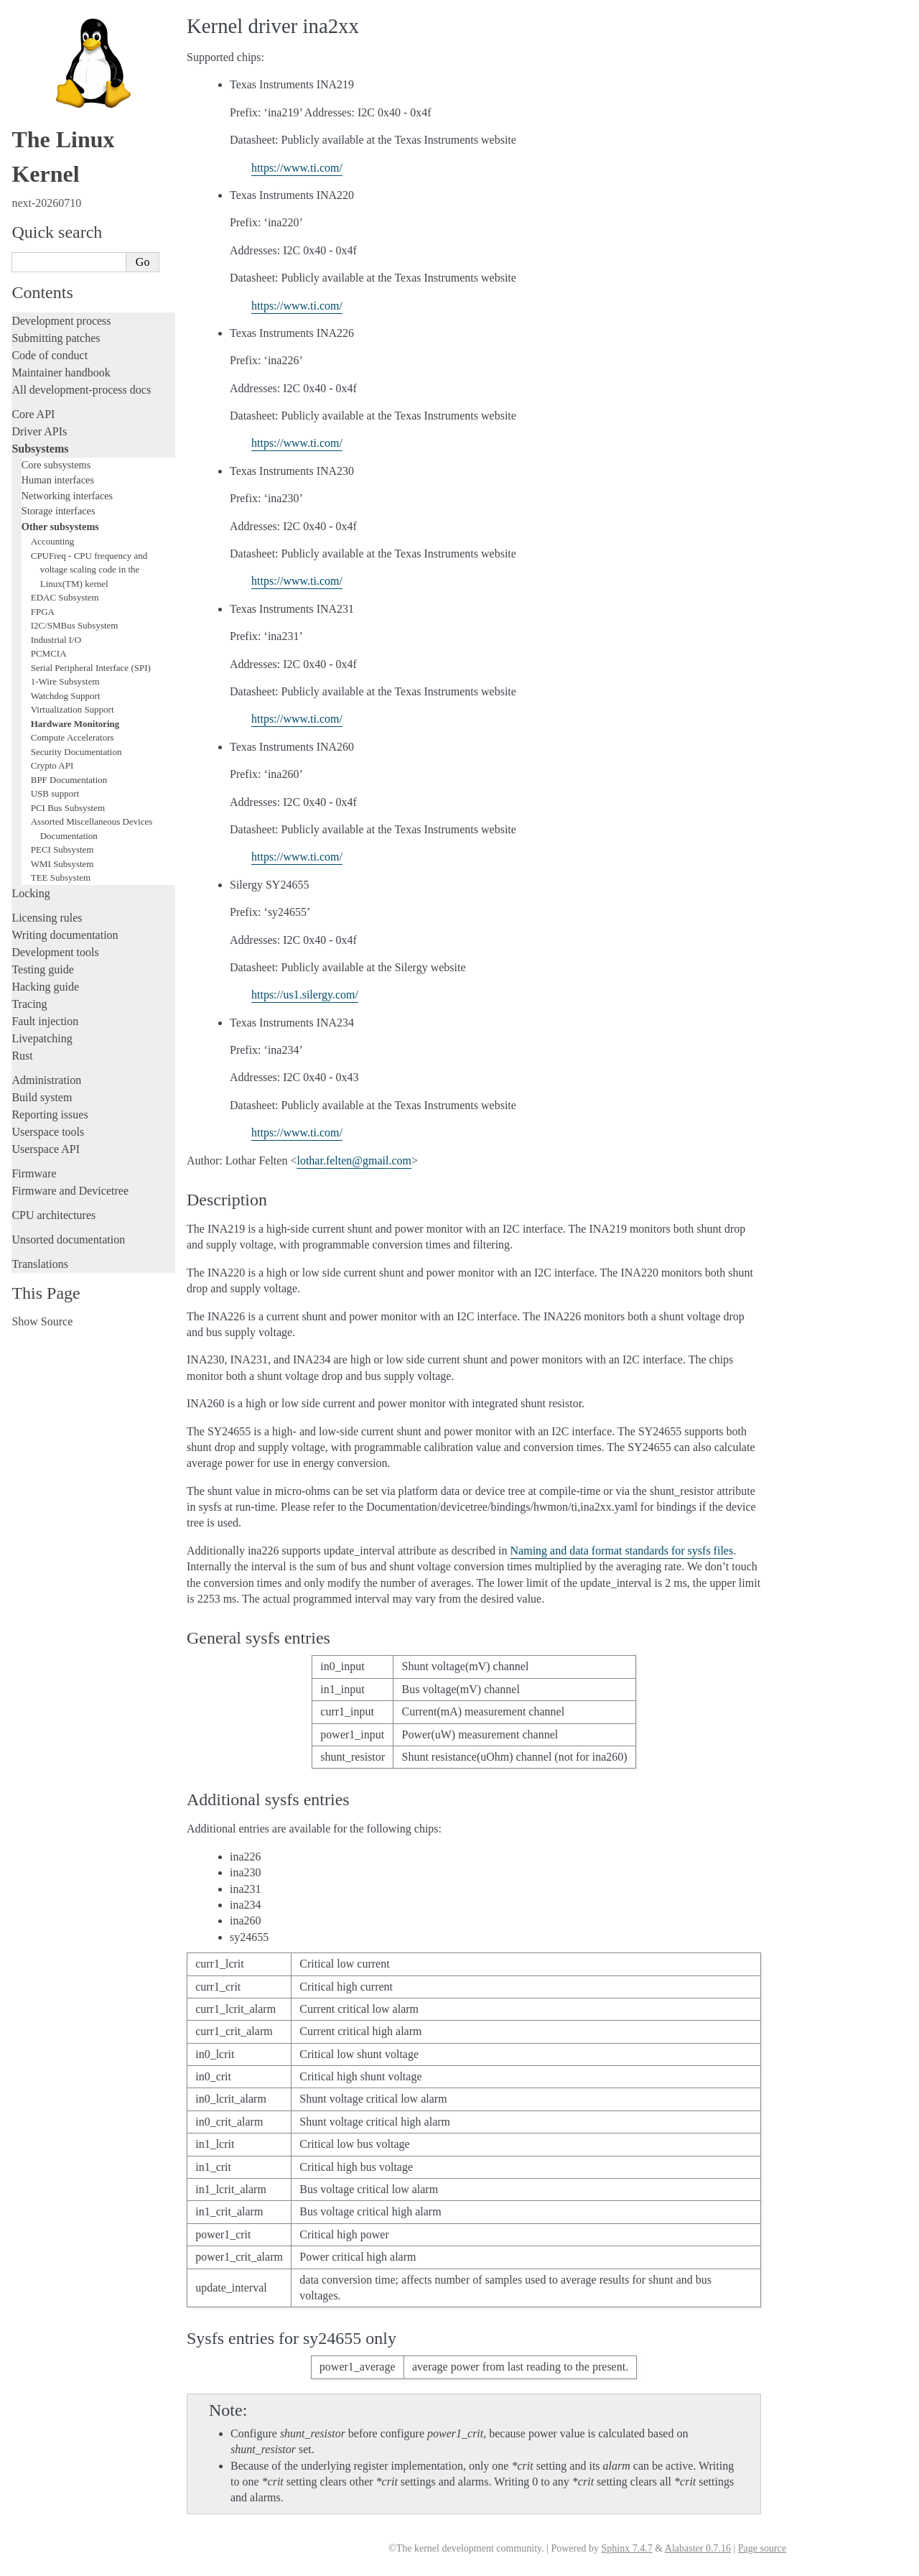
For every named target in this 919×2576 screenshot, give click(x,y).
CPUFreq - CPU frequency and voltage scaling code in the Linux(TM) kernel (89, 569)
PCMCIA (49, 653)
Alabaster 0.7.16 (698, 2548)
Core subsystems (56, 465)
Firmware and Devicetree (70, 1191)
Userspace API (45, 1149)
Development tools (54, 952)
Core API (33, 414)
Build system (41, 1097)
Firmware (33, 1173)
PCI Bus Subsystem (68, 807)
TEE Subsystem (60, 877)
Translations (39, 1264)
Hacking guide (45, 987)
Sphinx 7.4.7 (626, 2548)
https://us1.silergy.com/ (304, 994)
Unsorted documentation (68, 1239)
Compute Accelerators (72, 737)
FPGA (43, 611)
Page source (762, 2548)
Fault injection (44, 1021)
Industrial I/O (56, 639)
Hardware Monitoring (75, 723)
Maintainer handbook (60, 372)
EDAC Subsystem (65, 597)
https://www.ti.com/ (296, 168)
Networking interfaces (67, 495)
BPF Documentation (69, 779)
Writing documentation (64, 935)
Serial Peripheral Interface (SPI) (91, 667)
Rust (21, 1056)
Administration (46, 1080)
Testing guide (42, 969)
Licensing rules (46, 918)
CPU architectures (53, 1215)
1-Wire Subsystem (65, 681)
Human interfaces (58, 480)
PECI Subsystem (62, 849)
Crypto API (52, 765)
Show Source (42, 1321)
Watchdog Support (66, 695)
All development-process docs (81, 390)
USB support (55, 793)
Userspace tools (47, 1132)
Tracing (29, 1004)
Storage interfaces (58, 510)
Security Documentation (76, 751)
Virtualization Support (72, 709)
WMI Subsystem (62, 863)
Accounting (53, 541)
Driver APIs (39, 431)
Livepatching (41, 1038)
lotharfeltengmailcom (354, 1160)
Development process (61, 321)
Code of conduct (49, 355)
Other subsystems (60, 526)
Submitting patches (55, 338)
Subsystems (39, 449)
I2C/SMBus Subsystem (74, 625)
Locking (30, 893)
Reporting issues (49, 1114)
